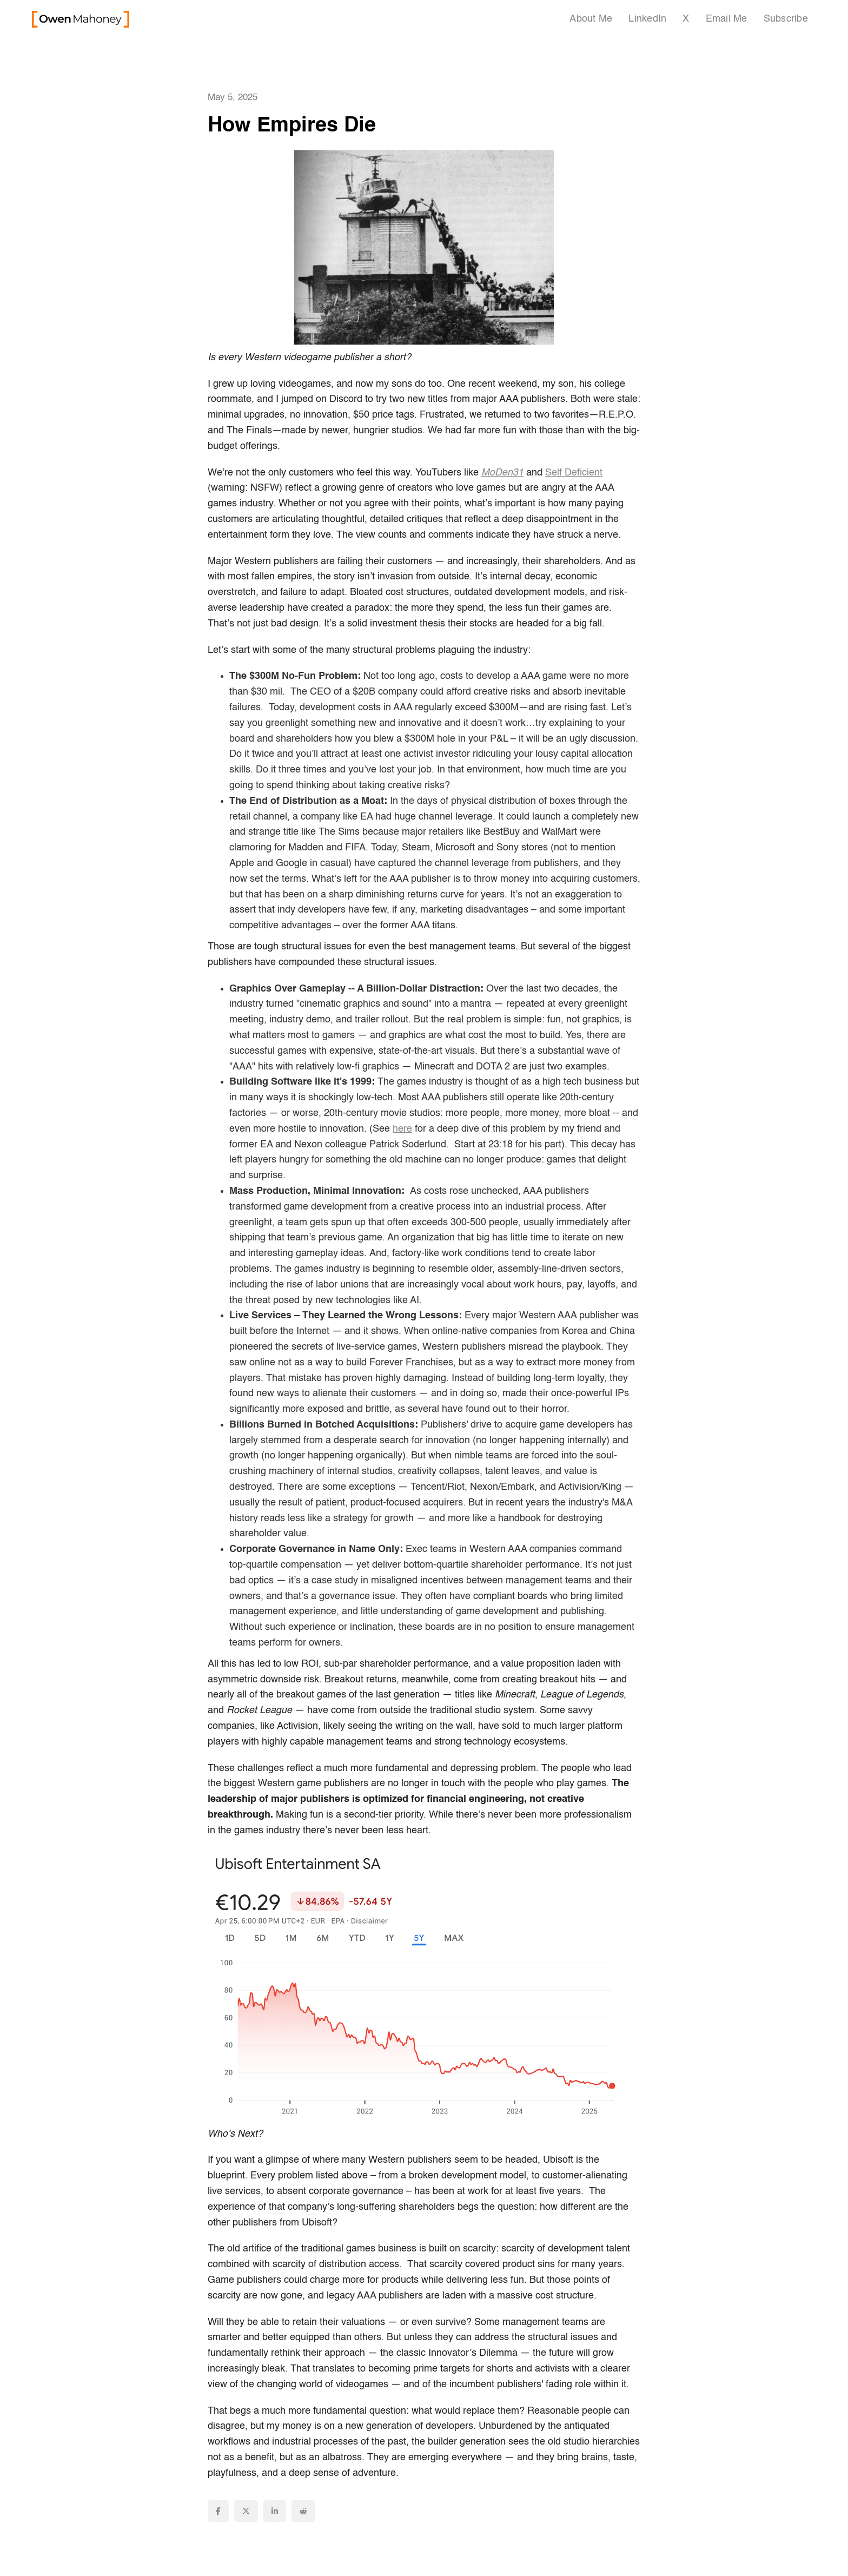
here (402, 1129)
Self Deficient (573, 473)
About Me (590, 19)
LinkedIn (647, 19)
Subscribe (786, 19)
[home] (80, 19)
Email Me (726, 19)
